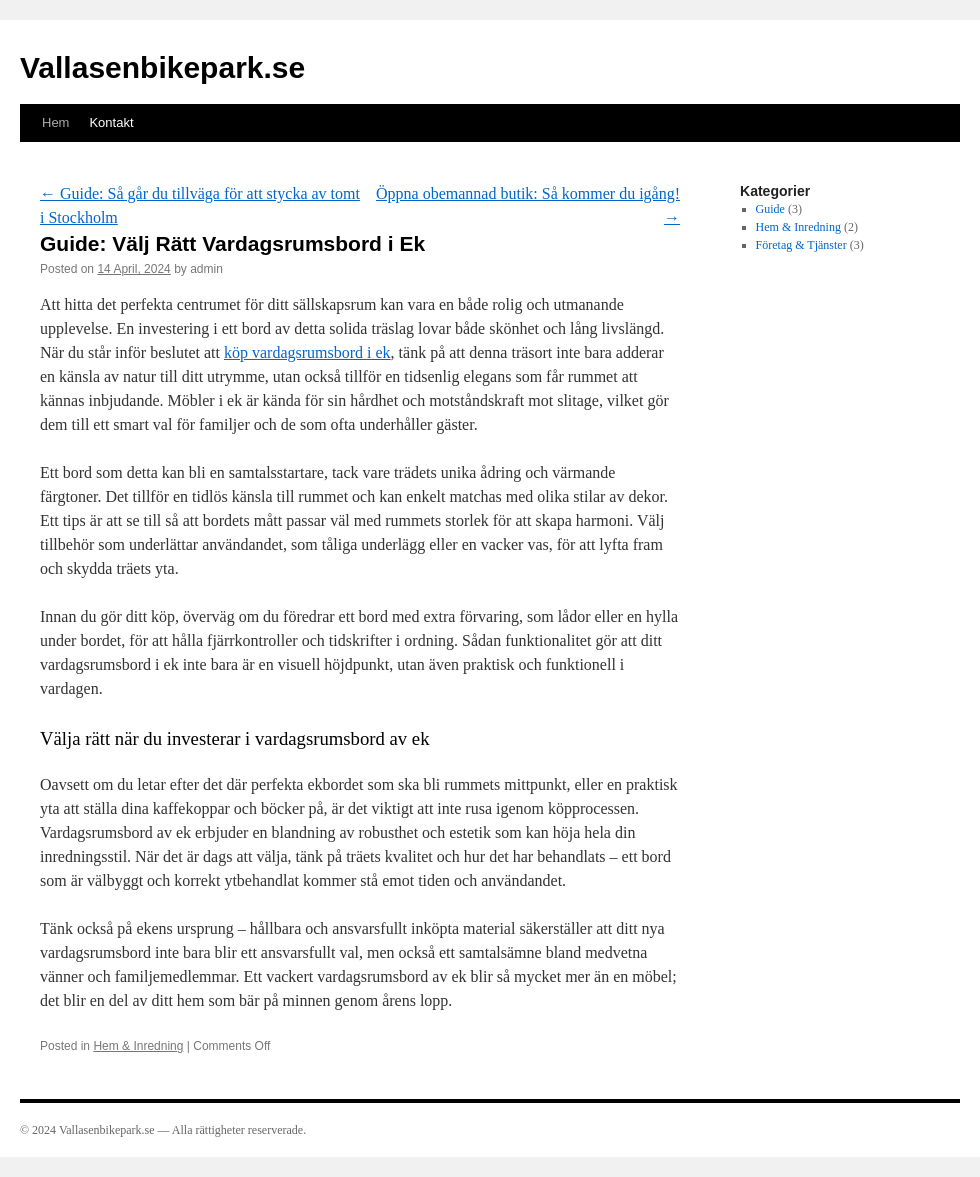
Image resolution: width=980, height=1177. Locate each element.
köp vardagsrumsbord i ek (307, 352)
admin (206, 269)
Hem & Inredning (138, 1046)
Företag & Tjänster (801, 245)
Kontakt (111, 122)
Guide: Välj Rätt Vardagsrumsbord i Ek (232, 243)
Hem (55, 122)
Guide (770, 209)
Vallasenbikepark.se (162, 67)
